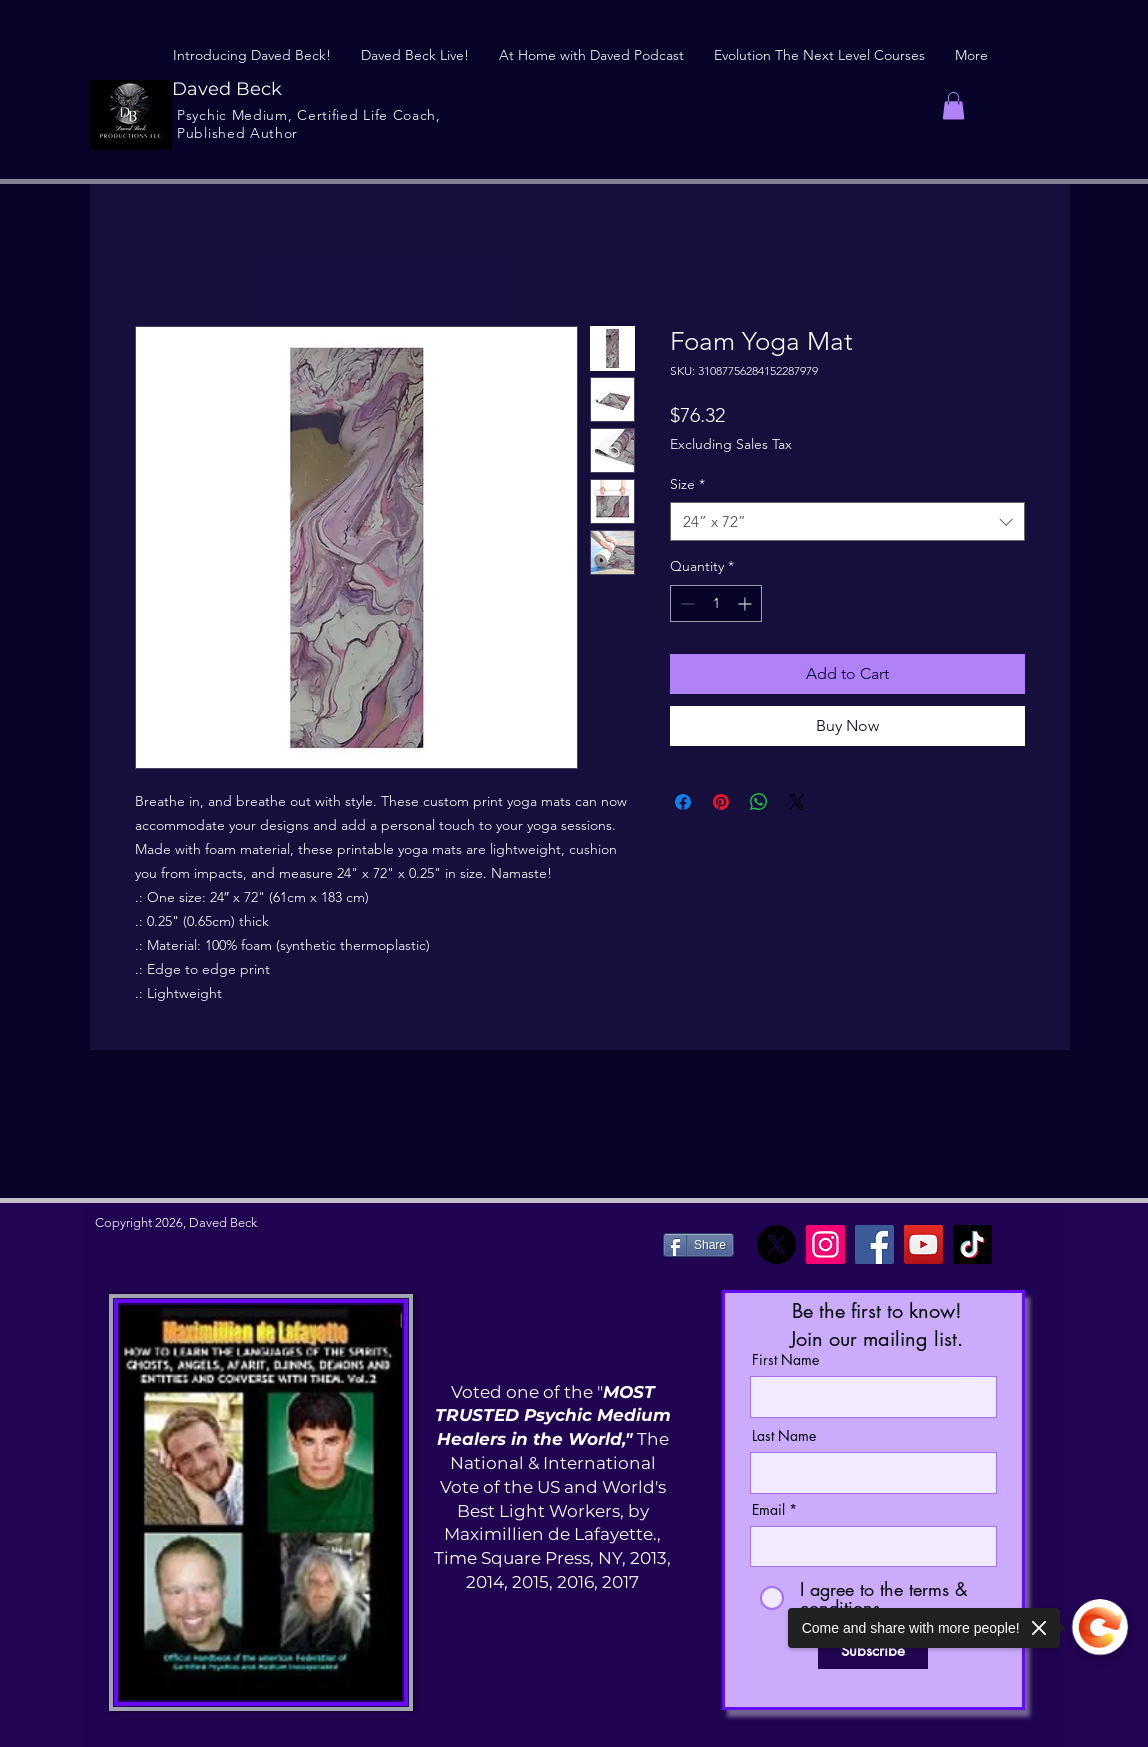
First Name (785, 1360)
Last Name (784, 1436)
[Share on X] (797, 802)
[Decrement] (685, 603)
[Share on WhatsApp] (759, 802)
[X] (776, 1244)
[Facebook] (874, 1244)
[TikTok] (972, 1244)
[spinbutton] (716, 603)
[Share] (698, 1245)
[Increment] (746, 603)
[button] (953, 105)
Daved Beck (227, 89)
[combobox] (847, 521)
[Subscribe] (873, 1651)
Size (687, 484)
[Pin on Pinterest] (721, 802)
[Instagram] (825, 1244)
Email (768, 1510)
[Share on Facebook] (683, 802)
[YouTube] (923, 1244)
